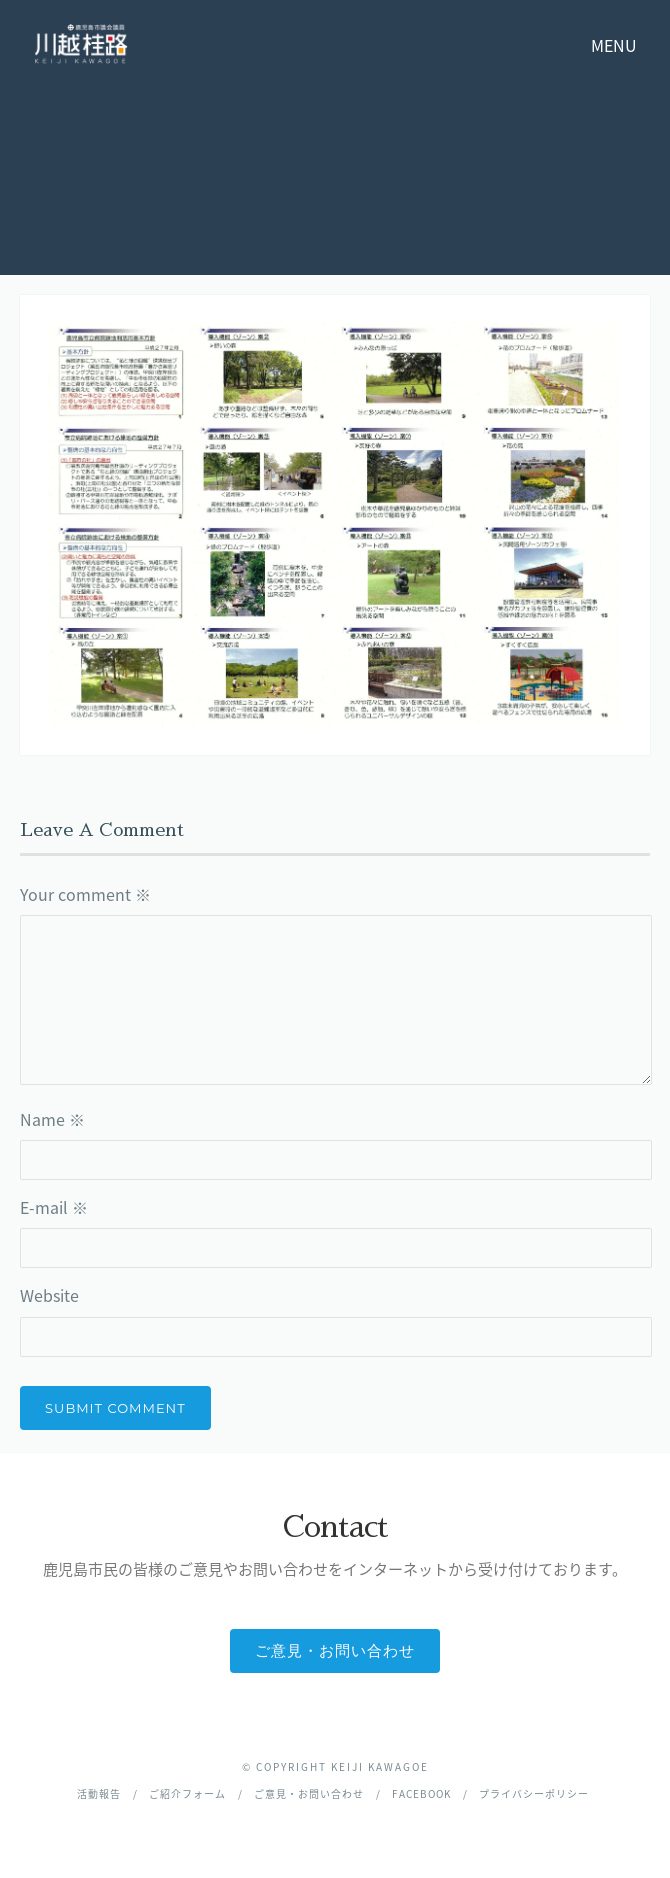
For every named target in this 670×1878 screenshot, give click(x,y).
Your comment (85, 894)
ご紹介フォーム (187, 1793)
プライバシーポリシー (534, 1793)
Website (49, 1295)
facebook (421, 1793)
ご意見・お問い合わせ (335, 1650)
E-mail (54, 1207)
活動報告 (99, 1793)
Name (52, 1119)
